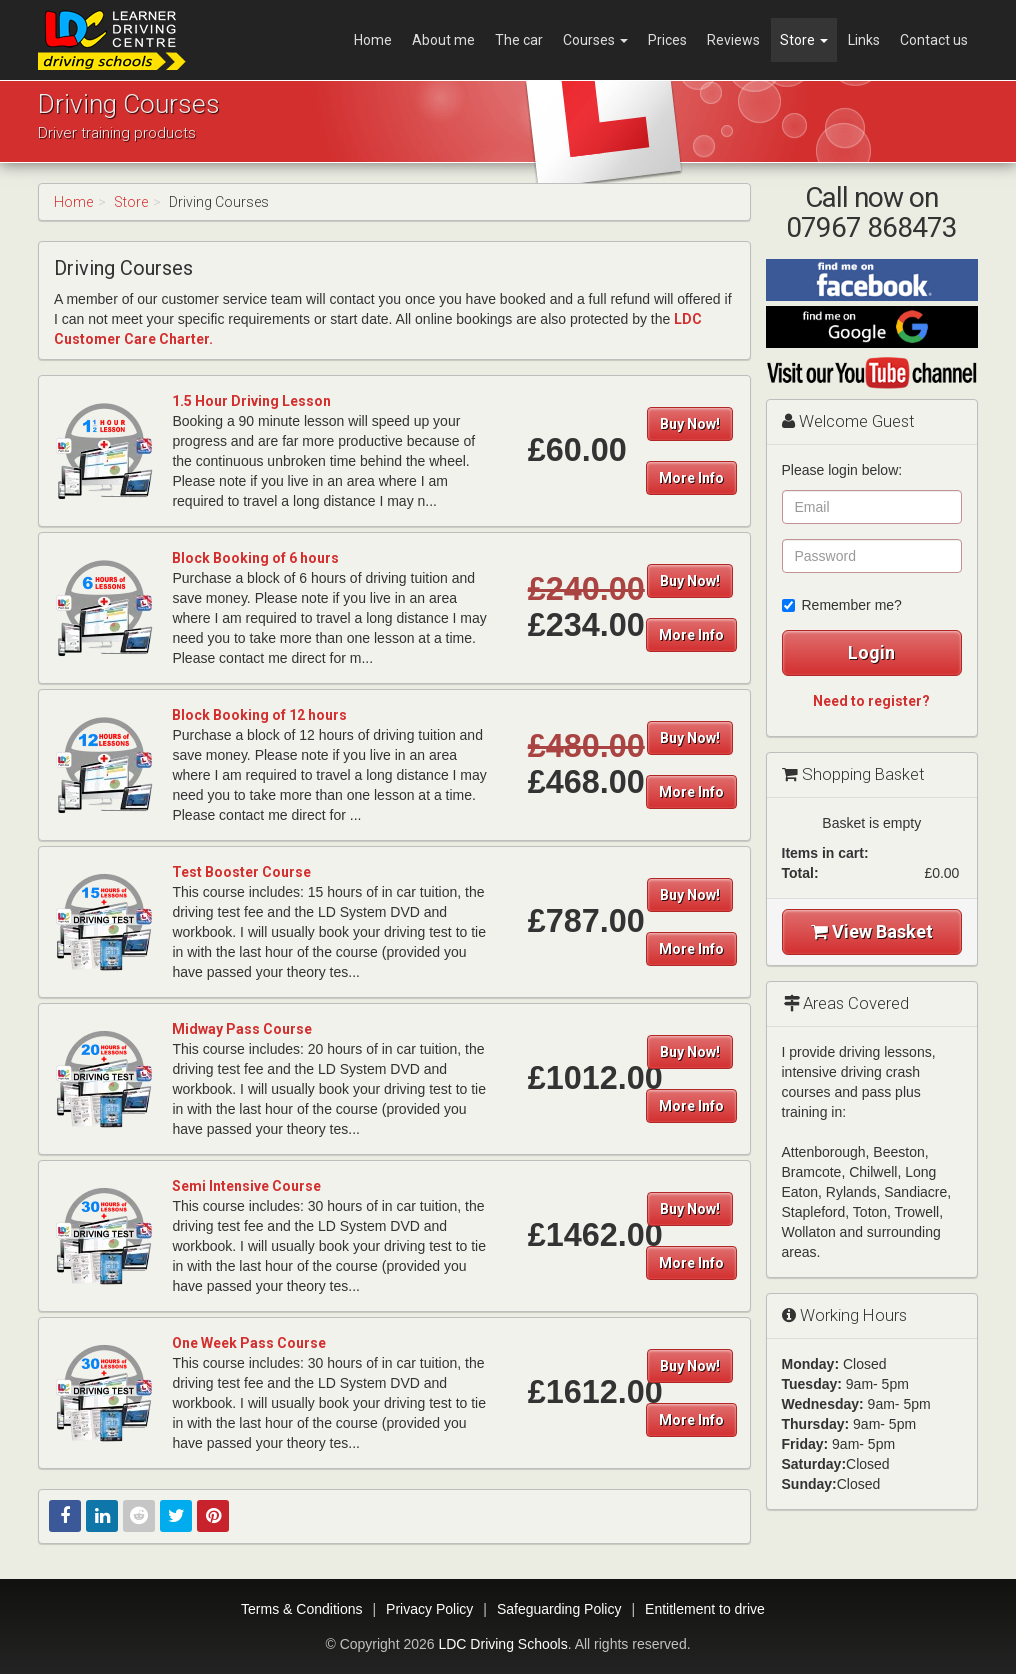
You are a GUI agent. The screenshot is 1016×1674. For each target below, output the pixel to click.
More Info (691, 478)
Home (373, 40)
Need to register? (871, 701)
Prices (667, 40)
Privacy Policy (429, 1609)
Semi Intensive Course (246, 1186)
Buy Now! (690, 424)
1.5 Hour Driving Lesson (251, 401)
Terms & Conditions (301, 1609)
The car (519, 40)
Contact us (934, 40)
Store (804, 40)
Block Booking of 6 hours (255, 558)
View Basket (872, 931)
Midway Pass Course (242, 1029)
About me (443, 40)
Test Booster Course (241, 872)
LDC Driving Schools (502, 1644)
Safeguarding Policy (559, 1609)
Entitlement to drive (705, 1609)
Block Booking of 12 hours (259, 715)
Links (864, 40)
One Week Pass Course (249, 1343)
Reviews (733, 40)
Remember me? (842, 605)
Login (871, 652)
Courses (595, 40)
